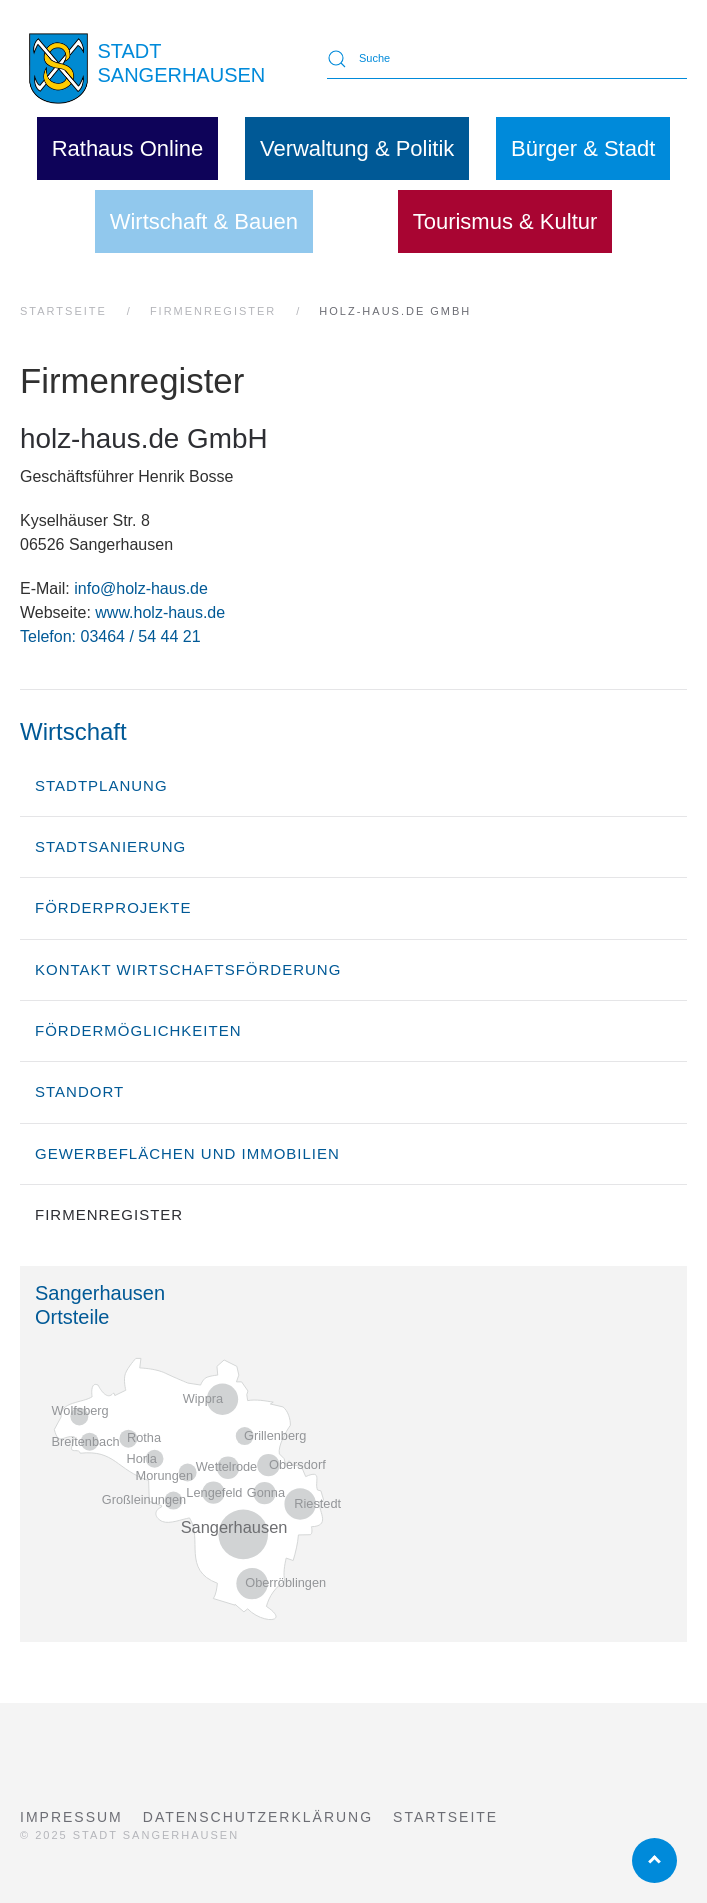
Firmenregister (109, 1214)
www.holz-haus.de (160, 612)
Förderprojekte (113, 907)
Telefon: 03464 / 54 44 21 (110, 636)
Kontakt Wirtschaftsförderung (188, 969)
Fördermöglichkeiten (138, 1030)
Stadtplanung (101, 785)
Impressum (71, 1817)
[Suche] (507, 59)
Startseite (445, 1817)
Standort (79, 1091)
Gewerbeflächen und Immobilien (187, 1153)
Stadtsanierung (110, 846)
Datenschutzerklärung (258, 1817)
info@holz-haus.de (141, 588)
